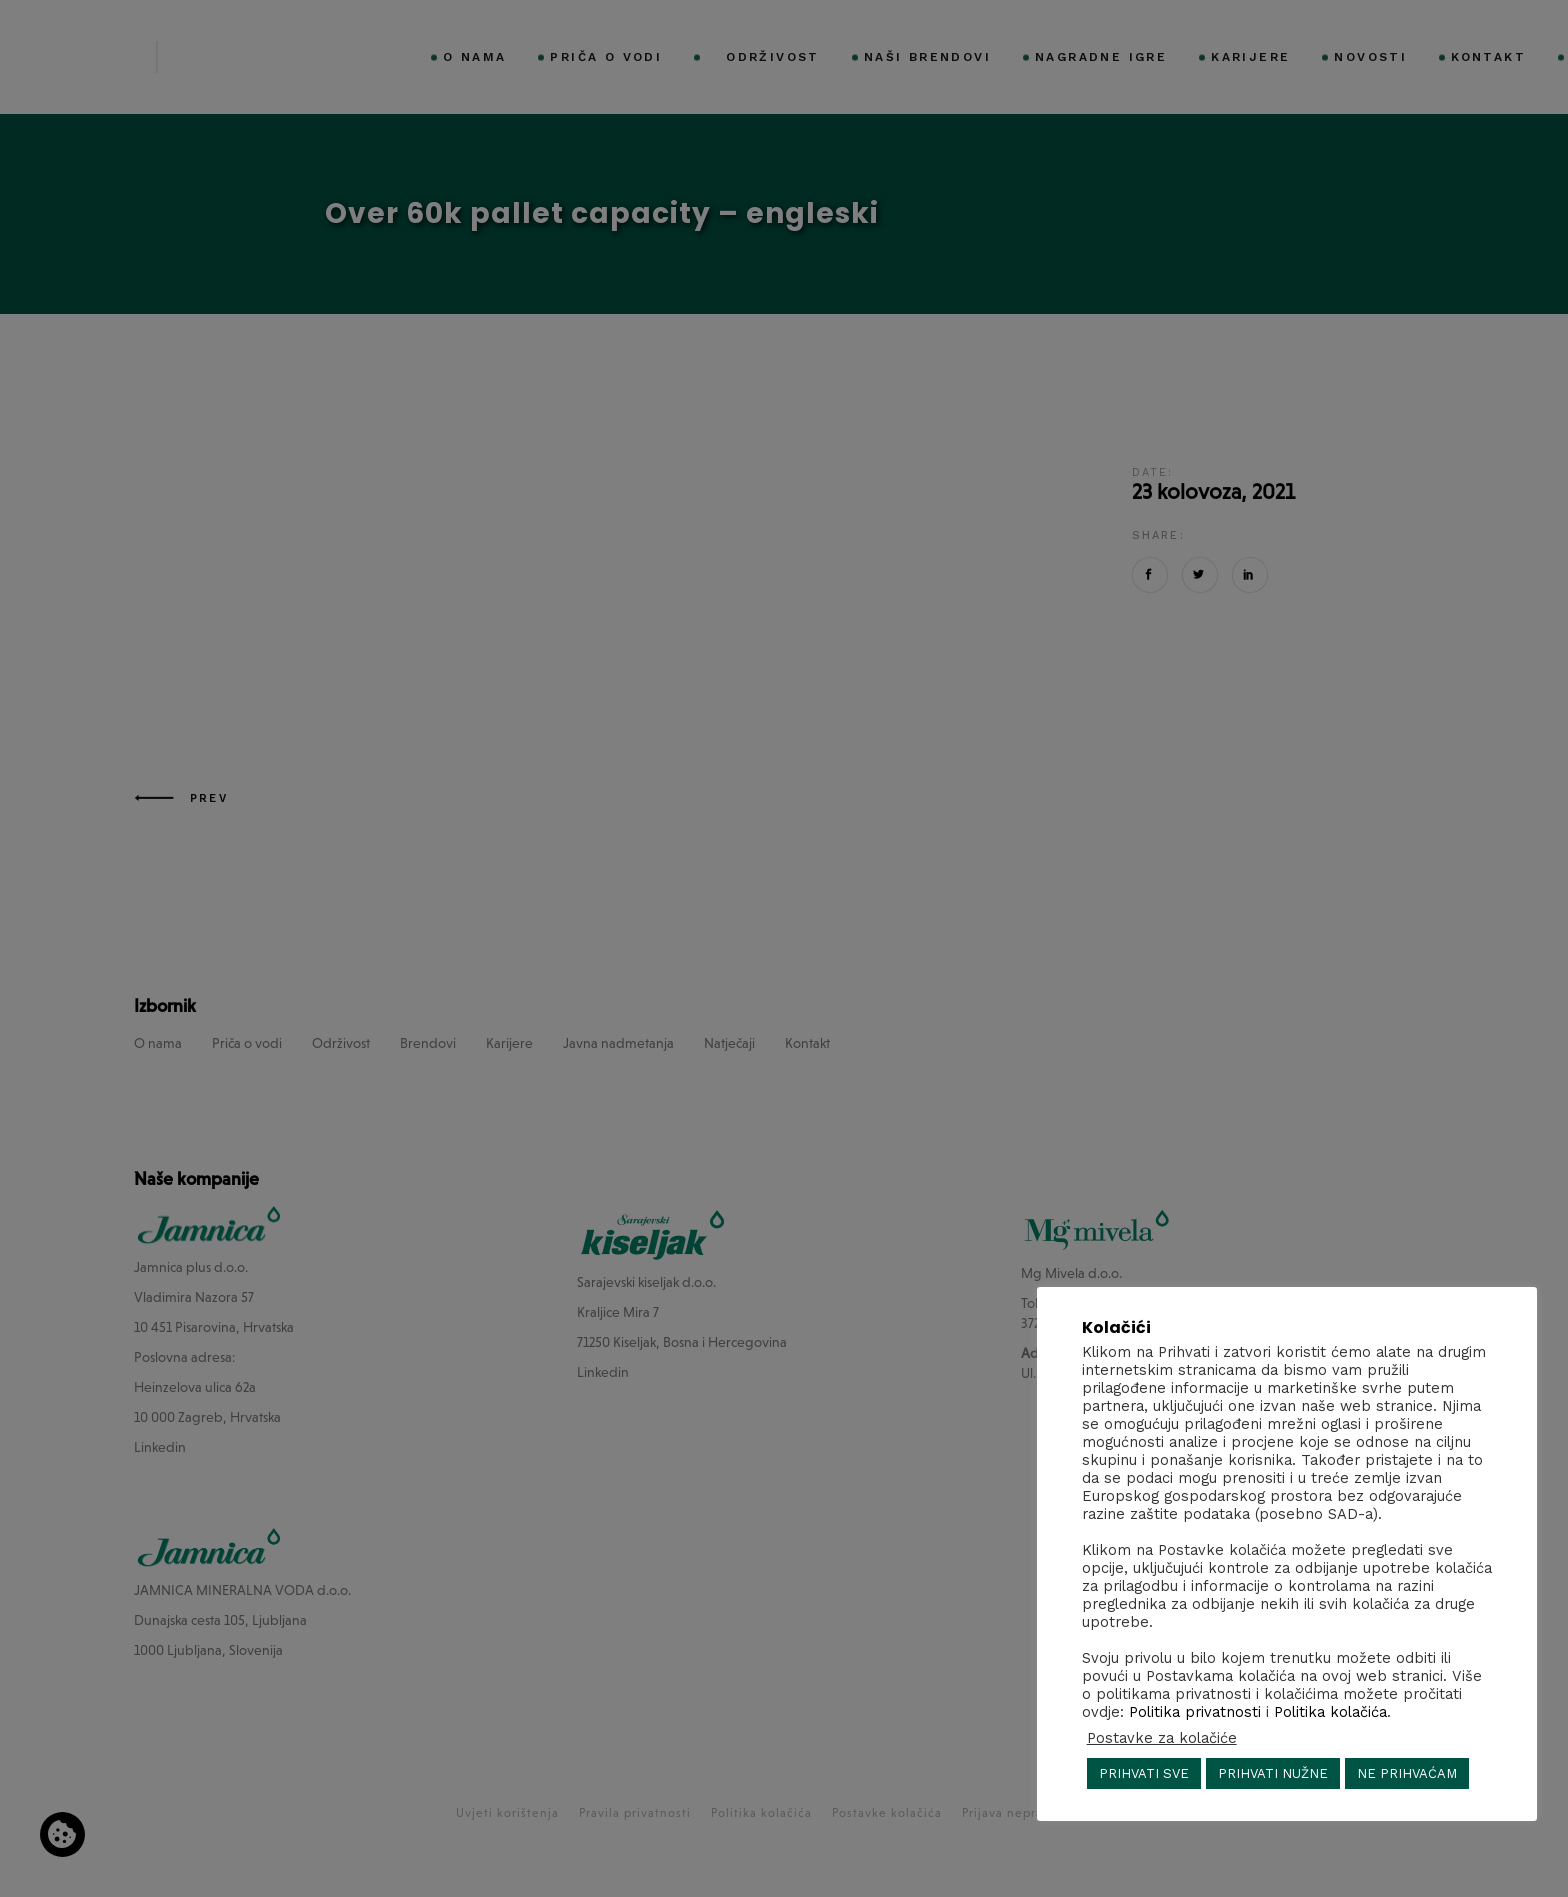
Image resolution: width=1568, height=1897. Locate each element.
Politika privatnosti (1195, 1712)
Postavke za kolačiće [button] (1162, 1738)
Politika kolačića (1330, 1712)
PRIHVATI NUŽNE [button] (1273, 1773)
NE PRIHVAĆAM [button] (1407, 1773)
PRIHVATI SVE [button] (1144, 1773)
